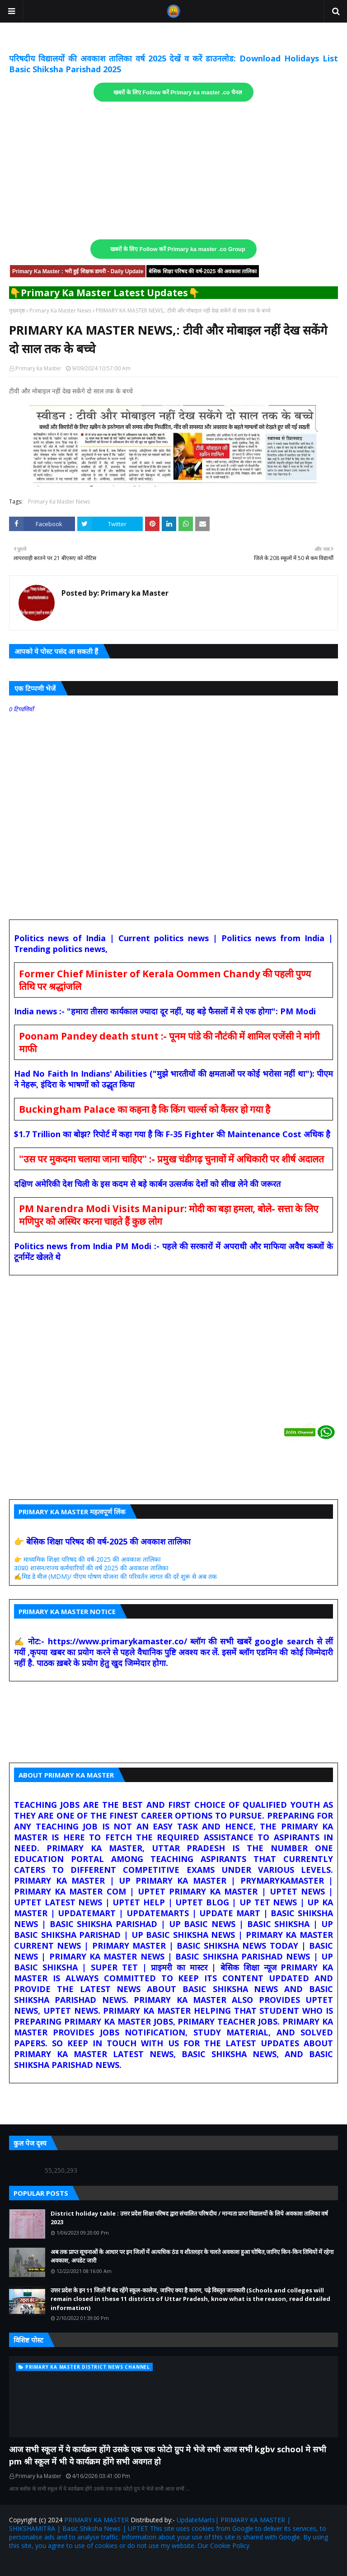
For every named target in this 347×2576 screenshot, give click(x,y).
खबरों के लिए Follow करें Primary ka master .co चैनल (177, 92)
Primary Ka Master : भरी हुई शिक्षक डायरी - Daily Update (77, 271)
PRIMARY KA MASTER (96, 2519)
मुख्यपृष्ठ (17, 310)
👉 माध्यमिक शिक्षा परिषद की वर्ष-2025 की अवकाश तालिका (87, 1559)
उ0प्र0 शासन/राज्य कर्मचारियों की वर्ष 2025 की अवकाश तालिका (91, 1567)
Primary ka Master (38, 368)
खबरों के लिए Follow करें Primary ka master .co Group (177, 249)
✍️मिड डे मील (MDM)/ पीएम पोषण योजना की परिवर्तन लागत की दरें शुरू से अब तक (115, 1576)
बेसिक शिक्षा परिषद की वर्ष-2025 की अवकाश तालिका (203, 271)
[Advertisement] (173, 170)
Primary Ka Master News (60, 310)
